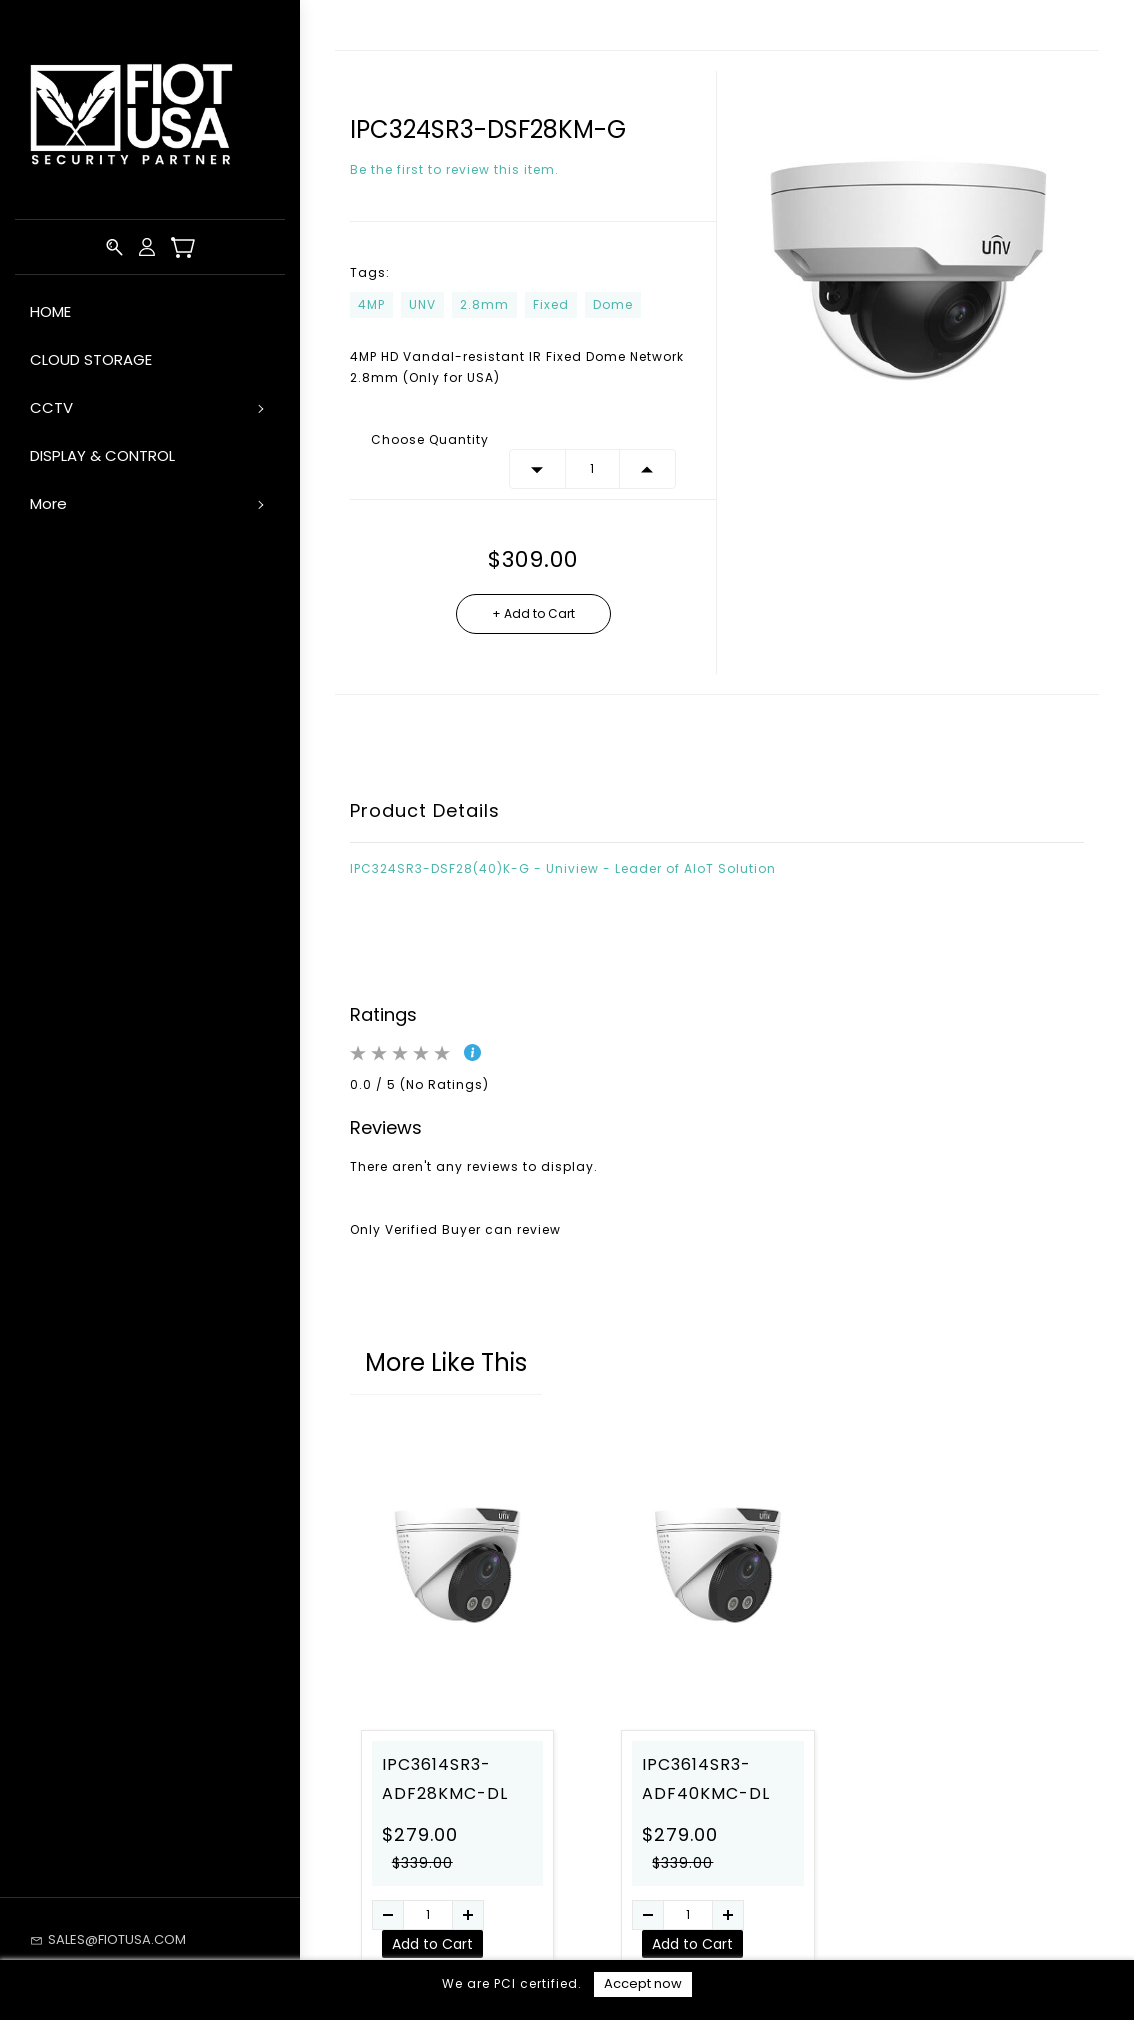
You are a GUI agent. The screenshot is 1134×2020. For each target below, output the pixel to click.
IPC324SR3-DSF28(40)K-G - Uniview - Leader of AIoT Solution (563, 868)
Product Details (425, 810)
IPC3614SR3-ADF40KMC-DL (706, 1779)
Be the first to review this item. (454, 169)
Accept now (643, 1983)
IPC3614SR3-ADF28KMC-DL (445, 1779)
